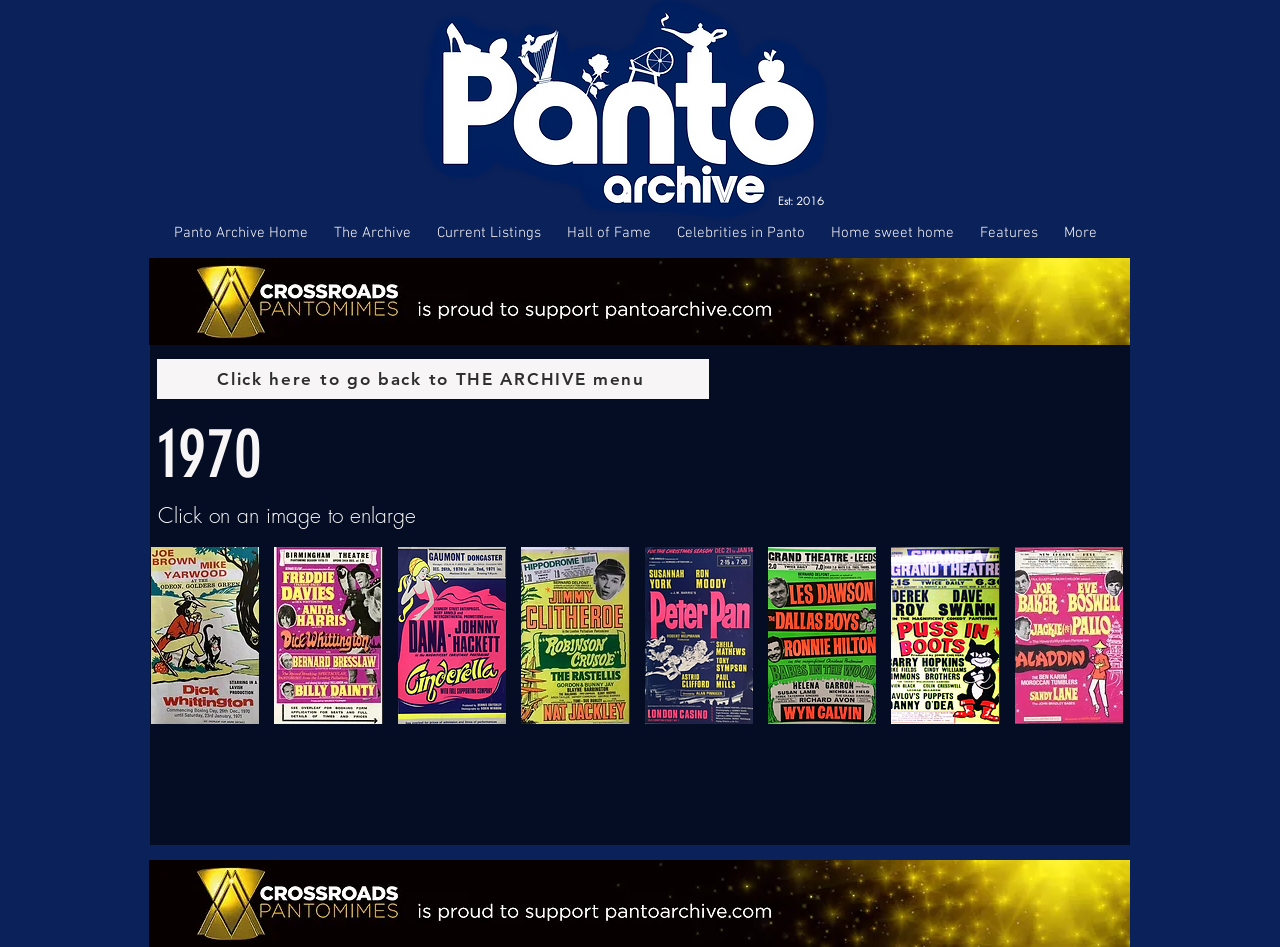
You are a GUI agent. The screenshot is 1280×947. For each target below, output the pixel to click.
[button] (205, 635)
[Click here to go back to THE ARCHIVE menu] (433, 379)
